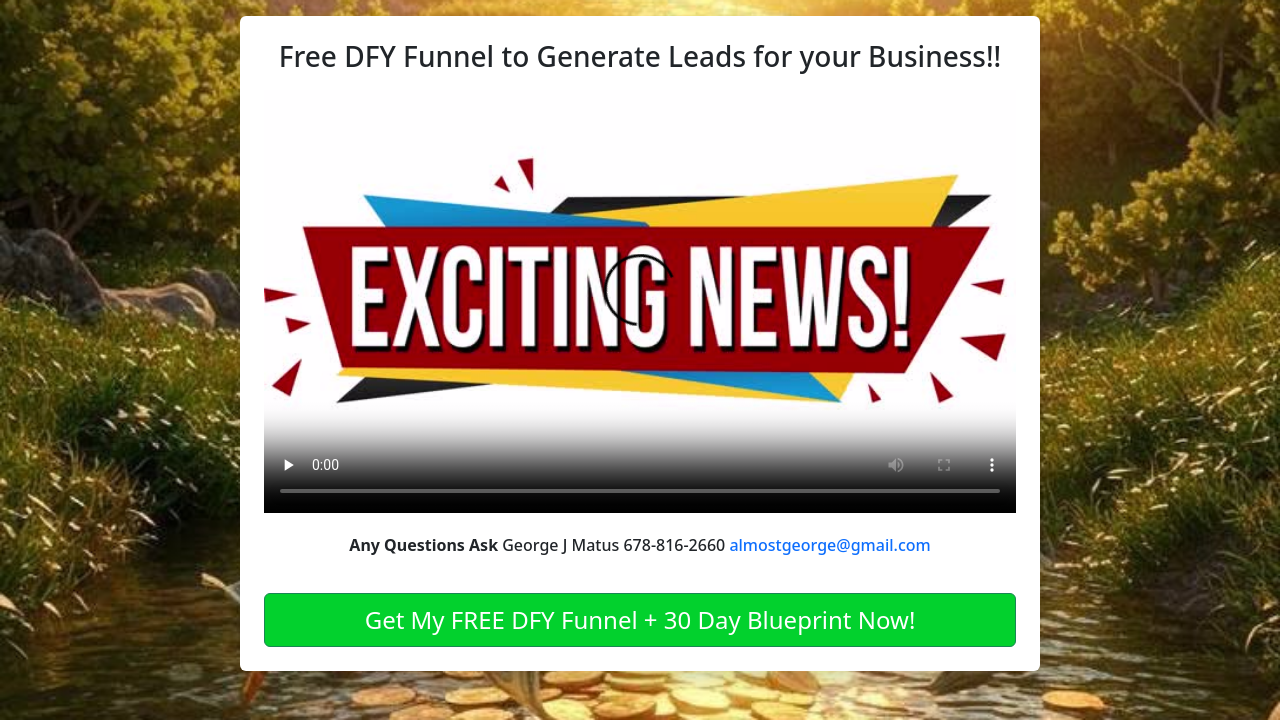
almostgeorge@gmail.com (829, 545)
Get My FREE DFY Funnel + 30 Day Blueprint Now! (640, 619)
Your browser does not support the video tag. (640, 301)
